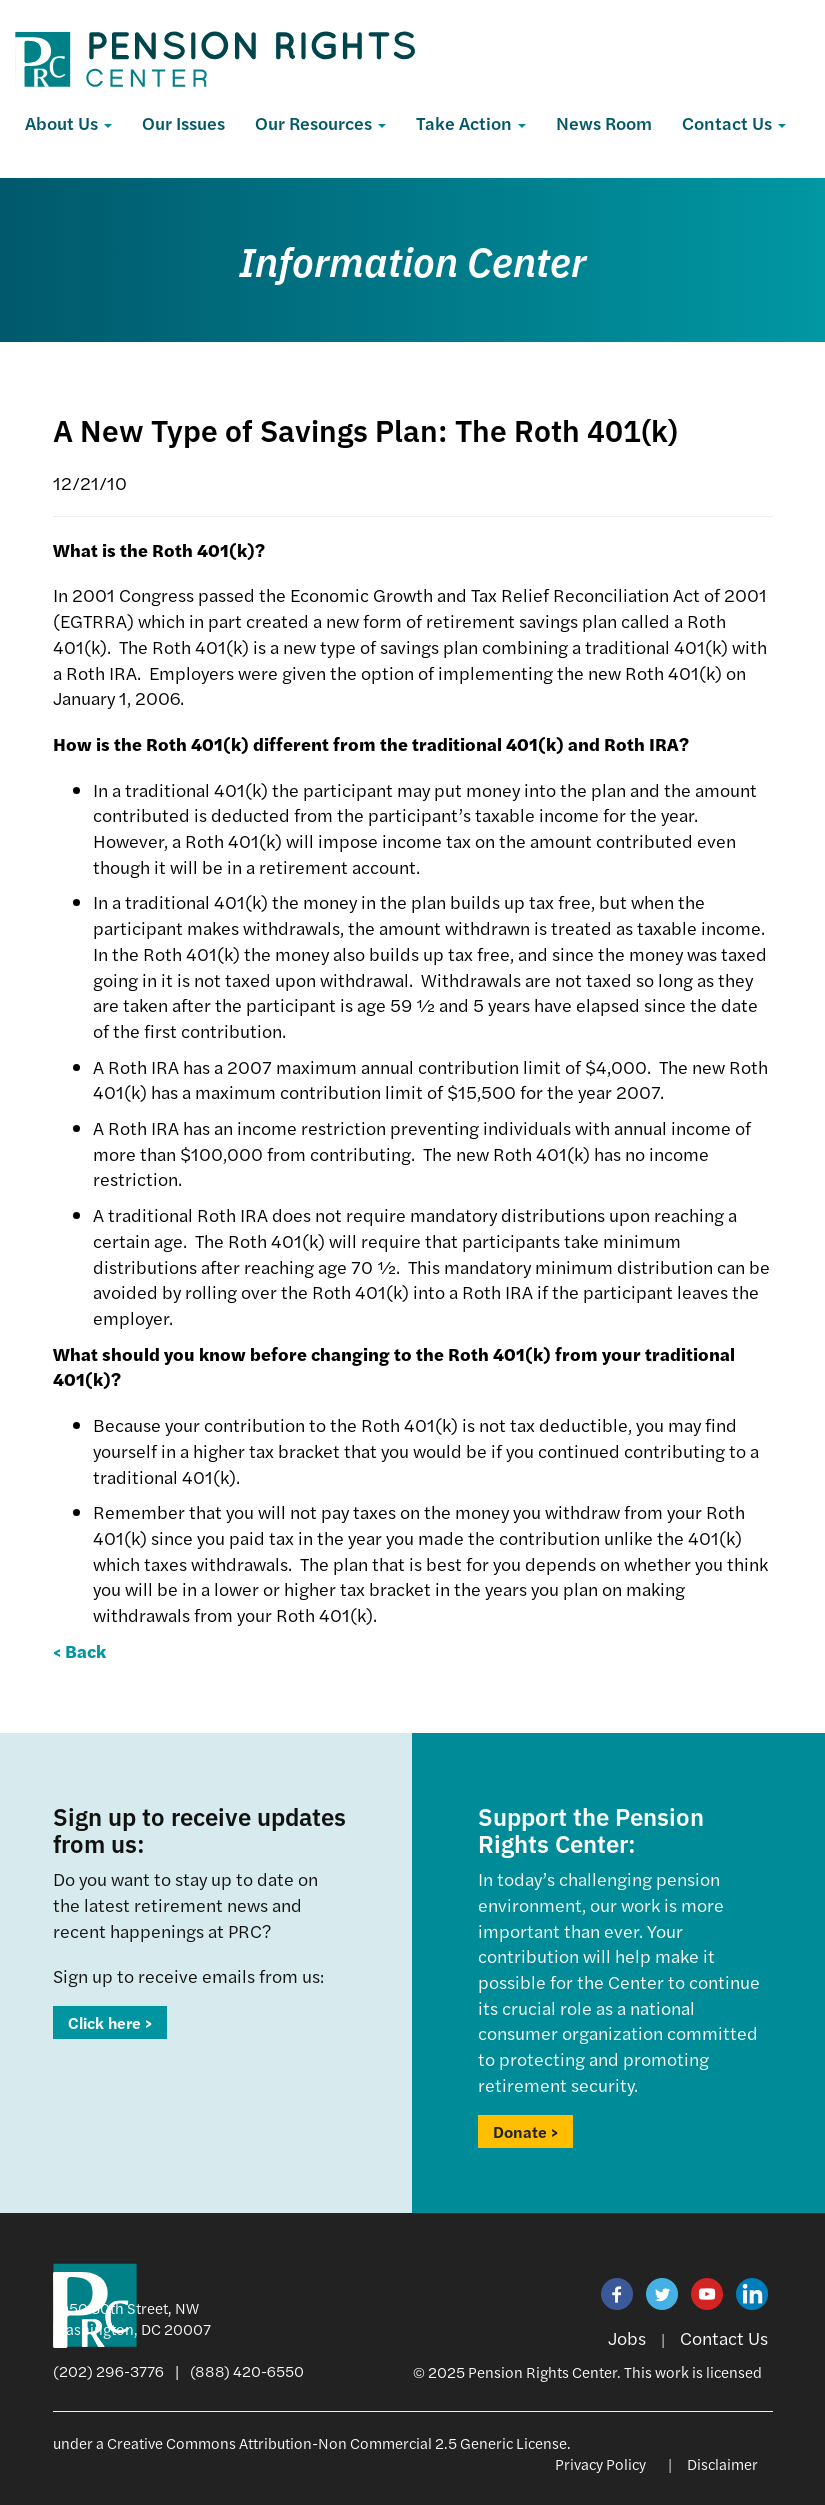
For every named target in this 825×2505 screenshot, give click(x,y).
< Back (79, 1650)
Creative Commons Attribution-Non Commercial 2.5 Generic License (337, 2442)
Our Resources (320, 122)
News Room (604, 122)
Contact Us (734, 122)
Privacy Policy (600, 2463)
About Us (68, 122)
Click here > (110, 2022)
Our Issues (183, 122)
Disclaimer (722, 2463)
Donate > (525, 2131)
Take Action (471, 122)
